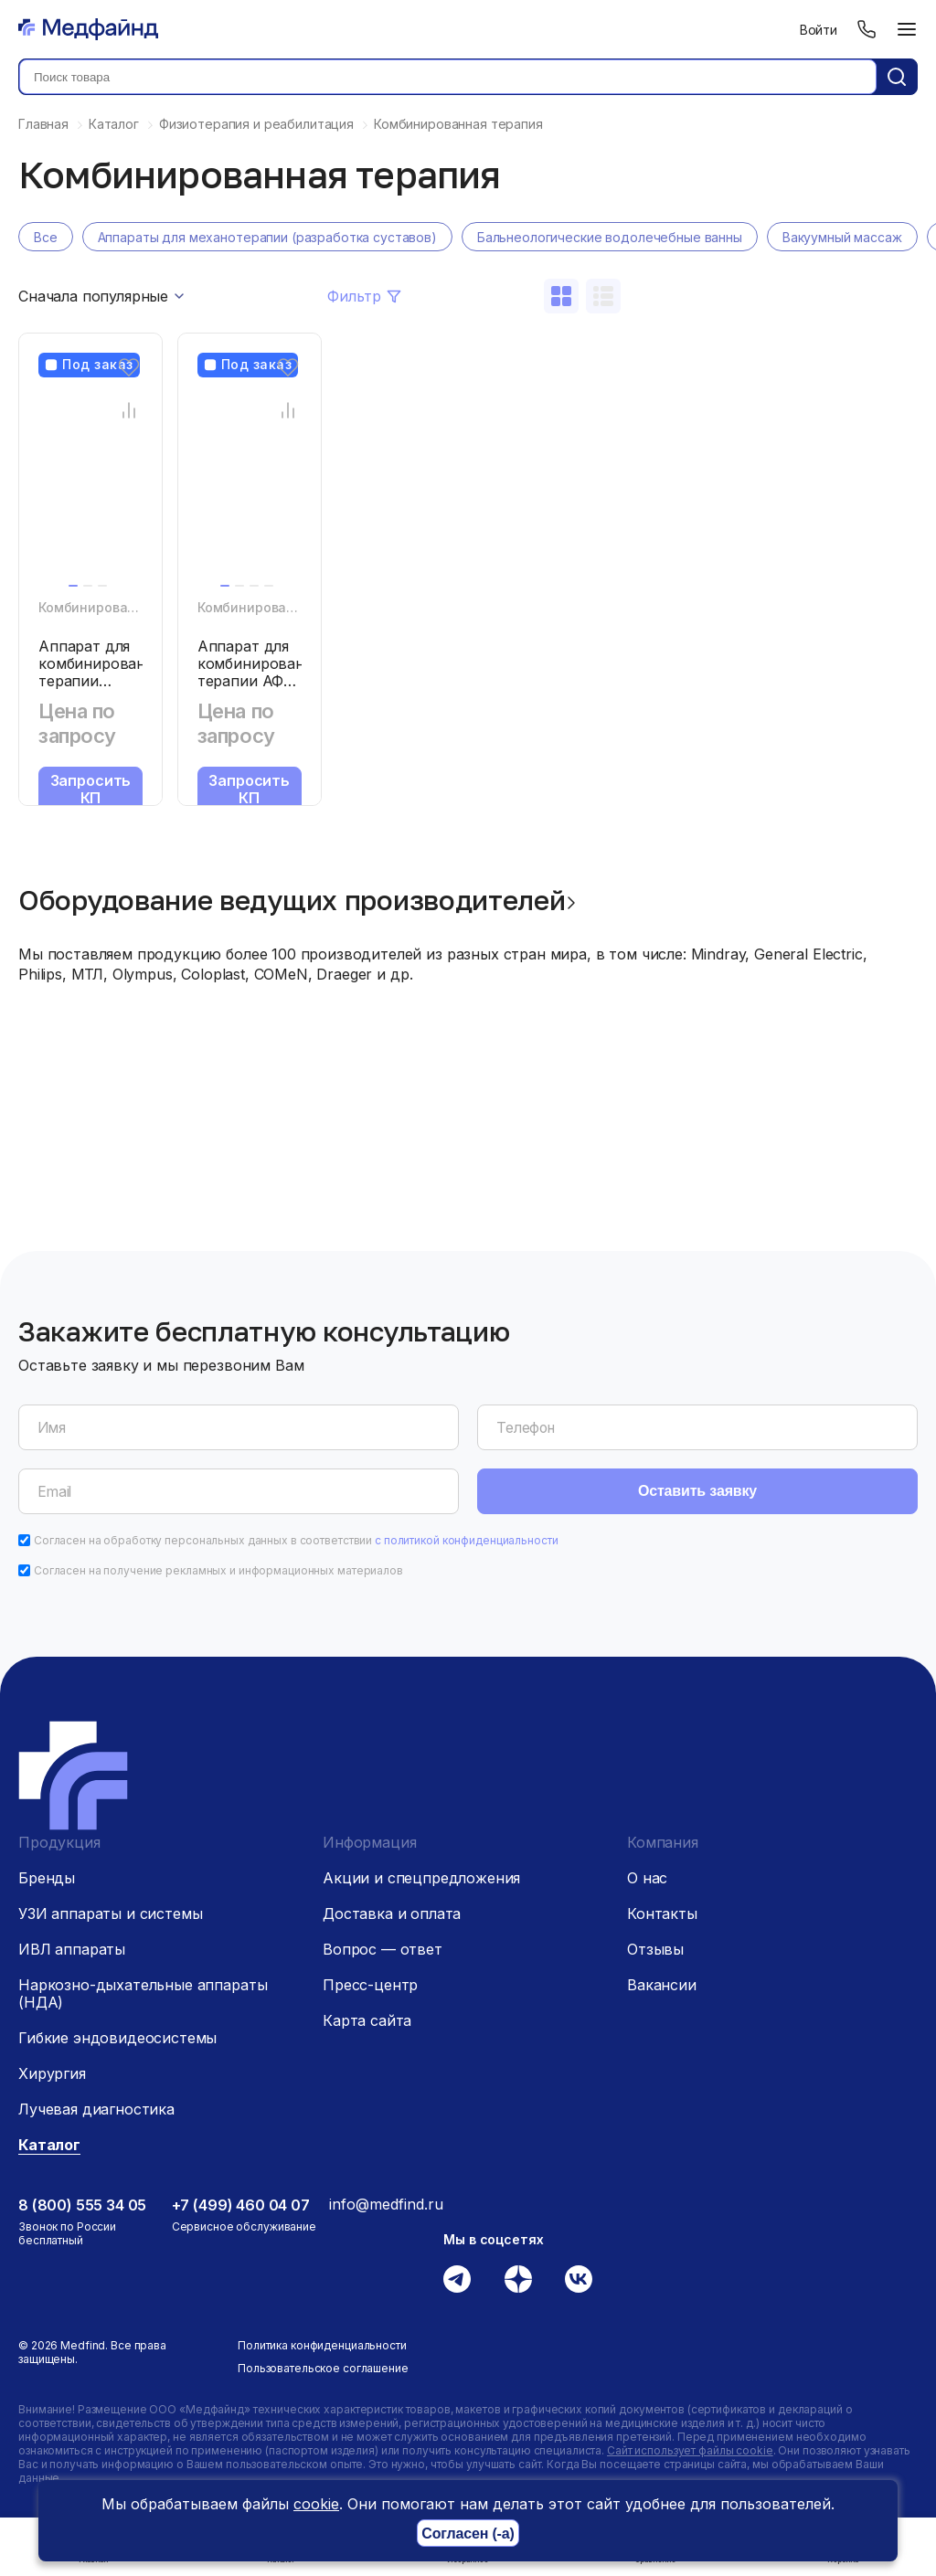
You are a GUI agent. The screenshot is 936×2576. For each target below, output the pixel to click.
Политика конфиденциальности (322, 2345)
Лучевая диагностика (96, 2109)
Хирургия (52, 2073)
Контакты (662, 1913)
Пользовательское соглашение (323, 2368)
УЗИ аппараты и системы (110, 1913)
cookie (316, 2504)
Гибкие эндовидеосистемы (117, 2038)
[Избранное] (128, 367)
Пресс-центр (370, 1985)
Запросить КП (91, 789)
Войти (818, 29)
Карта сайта (367, 2020)
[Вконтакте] (578, 2279)
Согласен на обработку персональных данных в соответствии (296, 1540)
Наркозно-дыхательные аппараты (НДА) (142, 1993)
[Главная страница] (88, 29)
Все (46, 237)
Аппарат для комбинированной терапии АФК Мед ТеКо (264, 672)
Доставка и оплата (392, 1913)
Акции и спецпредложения (421, 1878)
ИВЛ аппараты (71, 1949)
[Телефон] (867, 29)
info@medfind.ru (386, 2204)
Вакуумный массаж (842, 237)
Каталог (49, 2145)
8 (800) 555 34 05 (82, 2205)
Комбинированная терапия (128, 607)
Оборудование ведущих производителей (292, 900)
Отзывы (655, 1949)
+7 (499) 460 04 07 (241, 2205)
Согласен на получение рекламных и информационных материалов (218, 1570)
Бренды (46, 1878)
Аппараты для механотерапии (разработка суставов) (267, 237)
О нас (647, 1878)
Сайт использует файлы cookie (690, 2450)
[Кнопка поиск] (897, 76)
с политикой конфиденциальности (466, 1540)
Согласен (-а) (467, 2533)
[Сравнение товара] (128, 410)
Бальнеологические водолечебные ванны (609, 237)
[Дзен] (518, 2279)
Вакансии (662, 1985)
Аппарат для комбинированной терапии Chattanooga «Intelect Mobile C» (105, 689)
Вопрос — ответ (382, 1949)
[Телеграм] (457, 2279)
